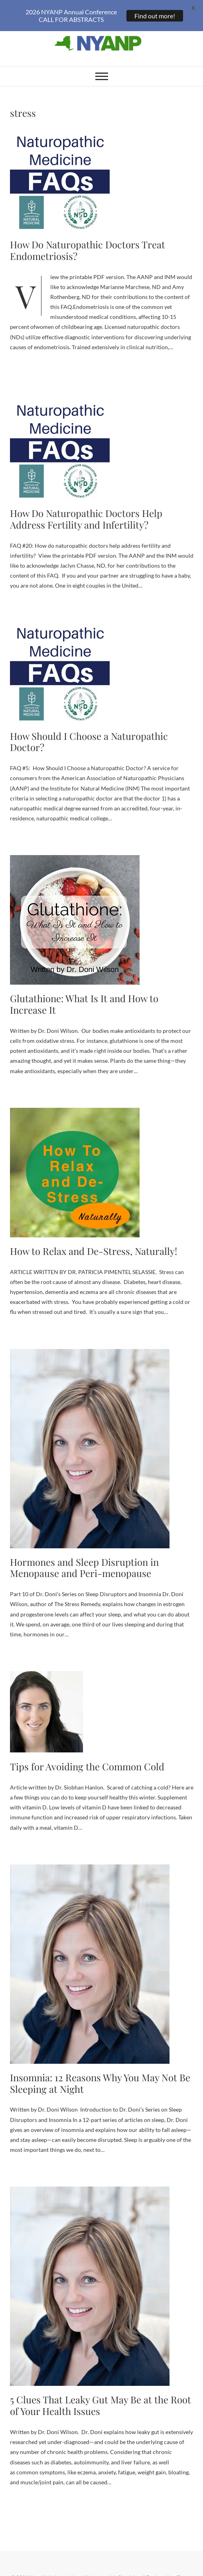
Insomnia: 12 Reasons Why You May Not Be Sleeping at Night (100, 2073)
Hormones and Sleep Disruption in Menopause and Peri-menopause (84, 1558)
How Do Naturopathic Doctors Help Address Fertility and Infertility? (86, 509)
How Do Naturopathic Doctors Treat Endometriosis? (87, 240)
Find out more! (154, 16)
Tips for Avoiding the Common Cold (87, 1756)
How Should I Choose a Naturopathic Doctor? (89, 732)
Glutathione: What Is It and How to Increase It (84, 994)
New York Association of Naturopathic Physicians (86, 2567)
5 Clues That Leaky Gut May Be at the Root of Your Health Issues (100, 2395)
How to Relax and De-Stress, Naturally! (93, 1241)
